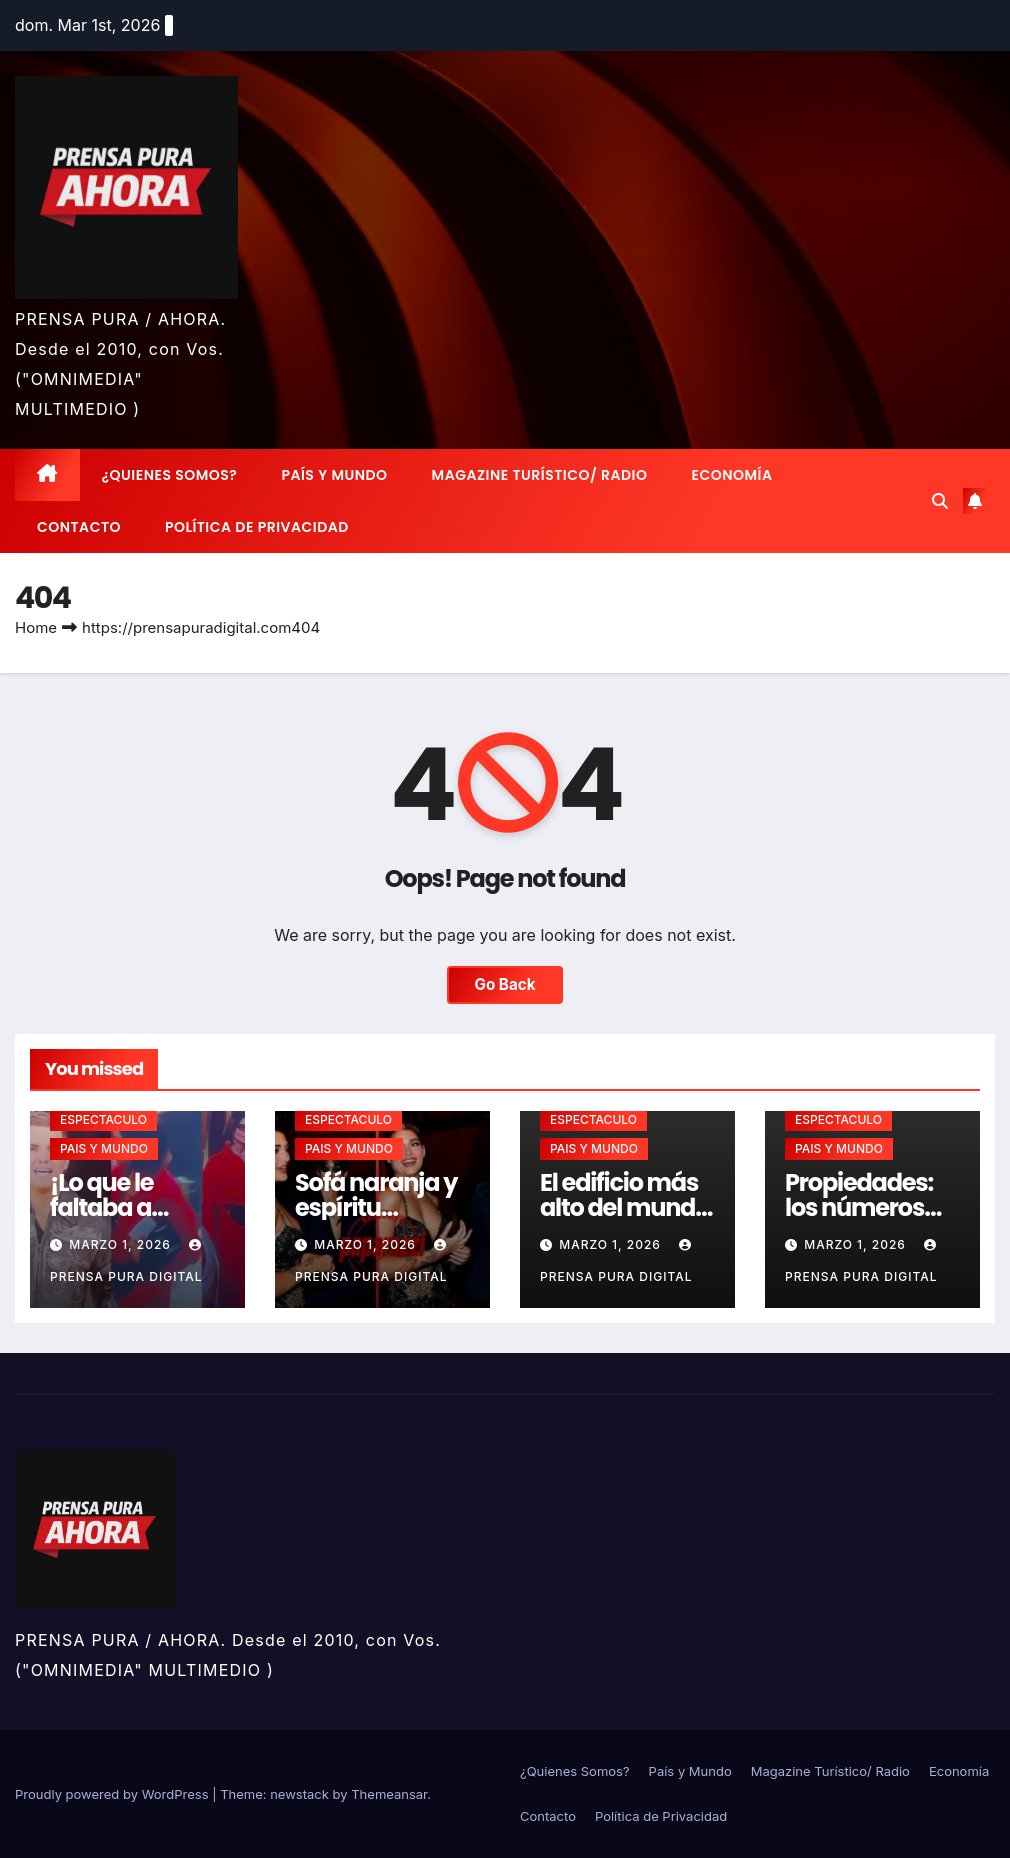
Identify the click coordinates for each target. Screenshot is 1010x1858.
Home (36, 627)
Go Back (505, 984)
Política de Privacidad (257, 527)
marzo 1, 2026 (122, 1244)
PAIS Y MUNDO (104, 1148)
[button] (940, 501)
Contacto (79, 527)
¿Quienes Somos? (170, 475)
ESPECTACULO (103, 1119)
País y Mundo (334, 475)
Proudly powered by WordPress (113, 1794)
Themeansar (389, 1794)
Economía (732, 475)
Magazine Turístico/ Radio (540, 475)
